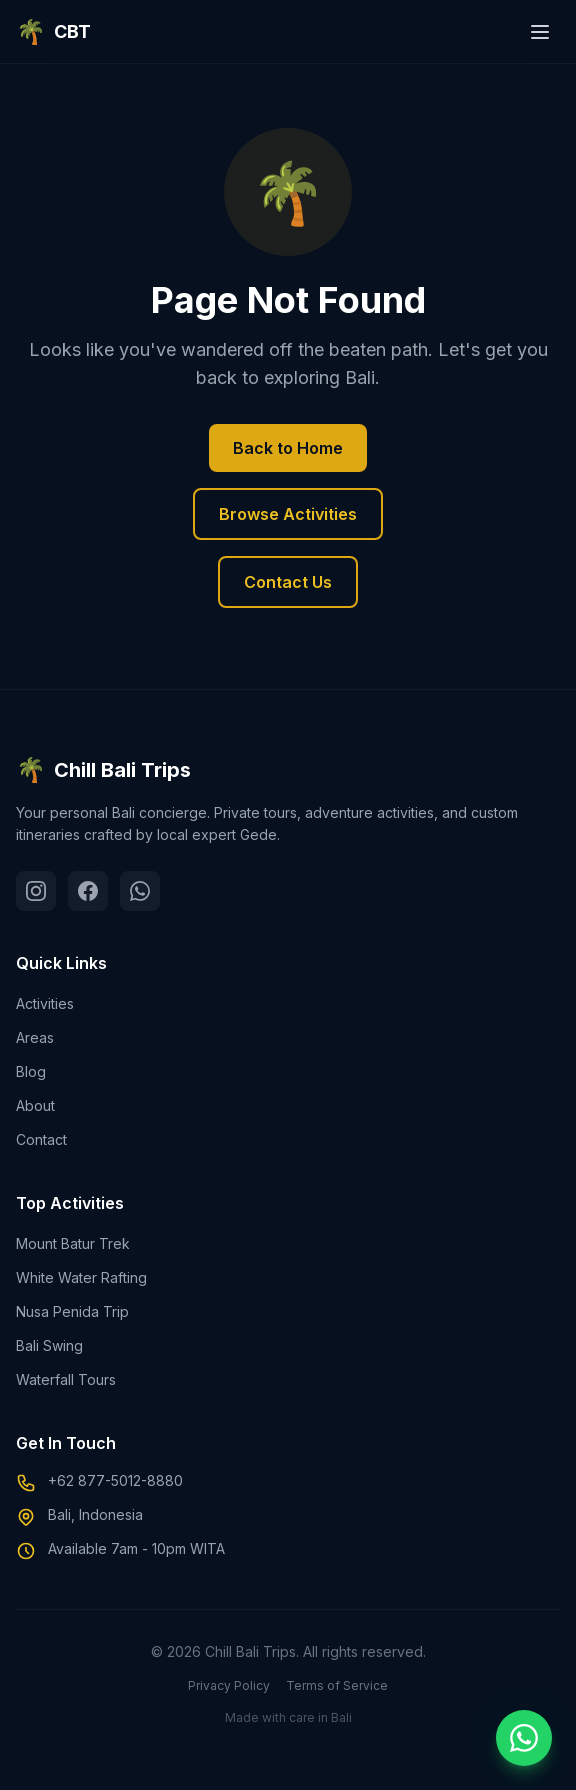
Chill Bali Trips (103, 770)
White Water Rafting (81, 1277)
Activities (45, 1003)
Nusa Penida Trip (72, 1311)
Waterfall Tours (66, 1379)
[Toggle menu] (540, 32)
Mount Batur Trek (73, 1243)
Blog (31, 1071)
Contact (41, 1139)
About (35, 1105)
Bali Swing (49, 1345)
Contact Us (288, 582)
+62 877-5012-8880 (115, 1480)
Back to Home (288, 448)
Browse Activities (288, 514)
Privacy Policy (229, 1685)
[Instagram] (36, 891)
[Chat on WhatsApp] (524, 1738)
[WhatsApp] (140, 891)
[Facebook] (88, 891)
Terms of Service (337, 1685)
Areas (35, 1037)
